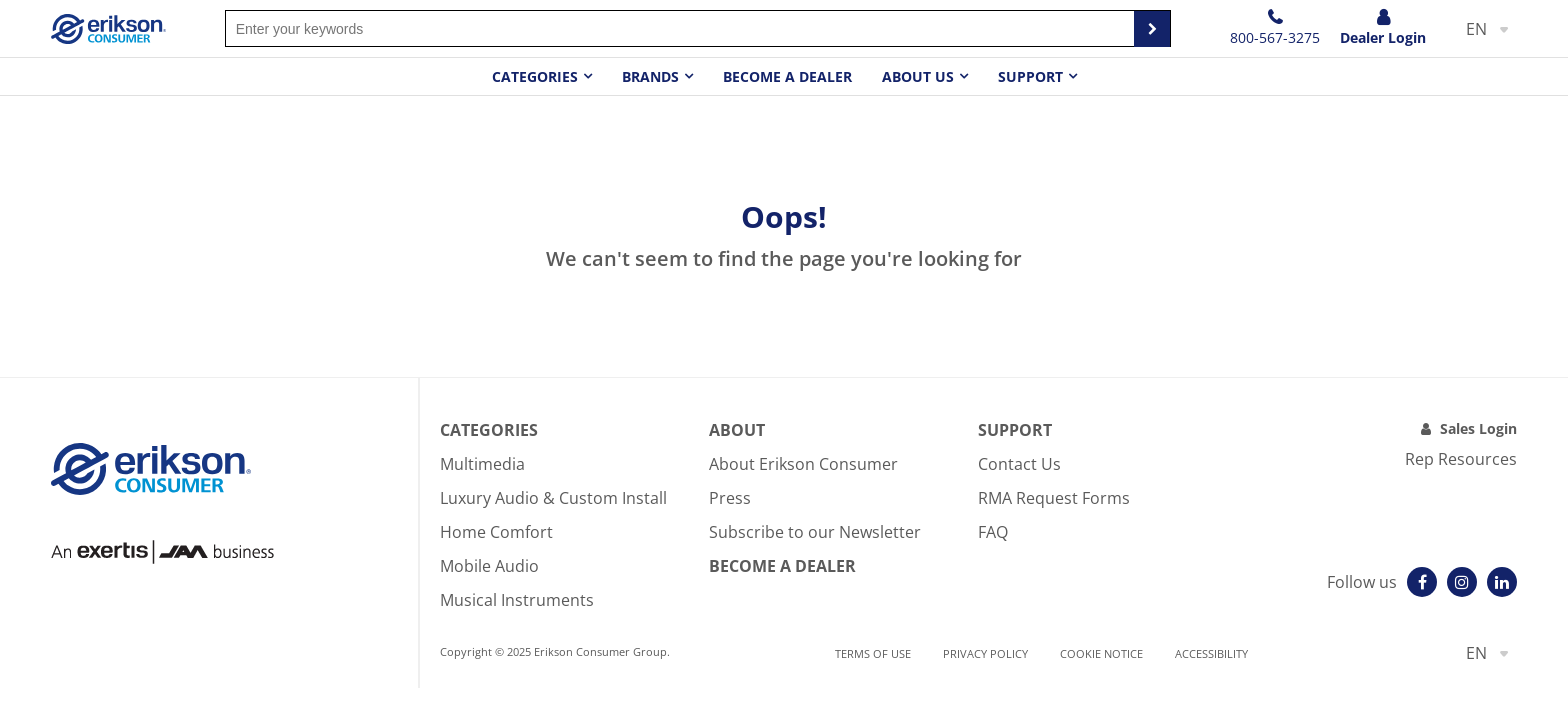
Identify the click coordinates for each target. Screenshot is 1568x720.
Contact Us (1019, 464)
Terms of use (873, 653)
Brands (650, 76)
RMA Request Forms (1054, 498)
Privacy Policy (985, 653)
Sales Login (1478, 428)
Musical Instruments (517, 600)
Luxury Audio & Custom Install (553, 498)
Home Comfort (496, 532)
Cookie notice (1101, 653)
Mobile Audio (489, 566)
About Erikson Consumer (803, 464)
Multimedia (482, 464)
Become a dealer (787, 76)
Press (730, 498)
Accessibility (1211, 653)
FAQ (993, 532)
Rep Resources (1461, 459)
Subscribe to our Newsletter (815, 532)
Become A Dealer (782, 566)
